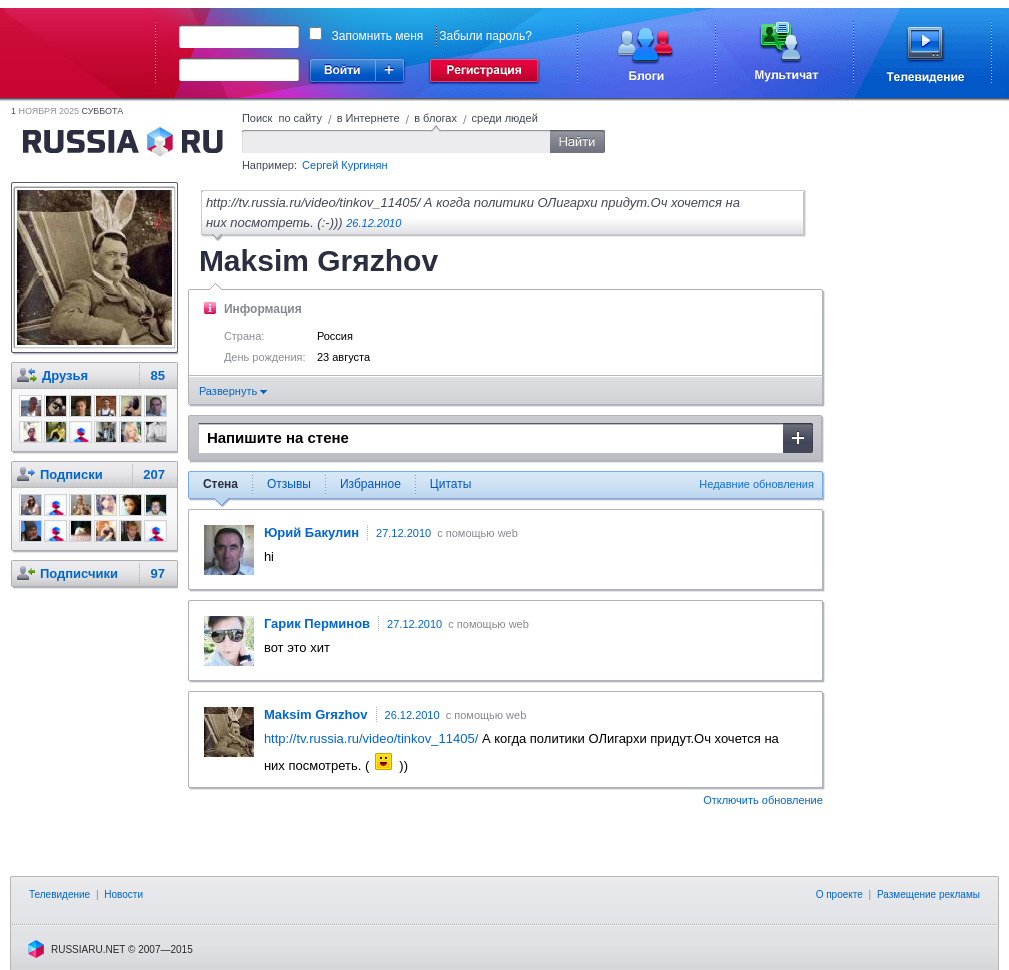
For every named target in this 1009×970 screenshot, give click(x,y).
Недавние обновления (756, 484)
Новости (123, 894)
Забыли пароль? (485, 36)
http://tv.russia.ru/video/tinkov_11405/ (371, 738)
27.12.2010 (403, 533)
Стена (220, 484)
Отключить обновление (763, 800)
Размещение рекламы (928, 894)
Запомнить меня (378, 36)
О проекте (839, 894)
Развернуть (233, 391)
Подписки (71, 474)
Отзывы (289, 484)
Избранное (370, 484)
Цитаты (450, 484)
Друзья (65, 375)
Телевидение (59, 894)
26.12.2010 (373, 223)
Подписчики (79, 573)
